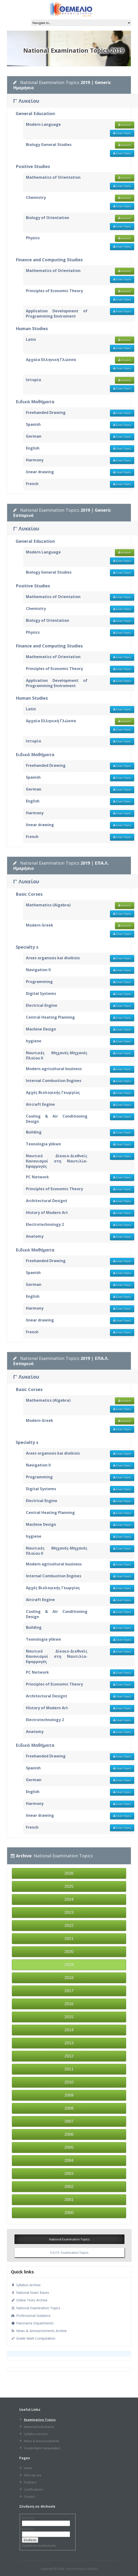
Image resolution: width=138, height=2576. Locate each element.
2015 (69, 2017)
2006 (69, 2134)
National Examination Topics (69, 2239)
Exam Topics (122, 133)
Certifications (33, 2489)
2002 (69, 2186)
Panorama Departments (32, 2323)
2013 (69, 2043)
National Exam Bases (30, 2292)
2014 (69, 2030)
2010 (69, 2082)
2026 (69, 1873)
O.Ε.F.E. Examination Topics (69, 2252)
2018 (69, 1978)
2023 (69, 1912)
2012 (69, 2056)
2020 (69, 1951)
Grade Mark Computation (33, 2338)
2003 (69, 2173)
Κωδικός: (28, 2529)
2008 (69, 2108)
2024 (69, 1899)
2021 (69, 1938)
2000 (69, 2213)
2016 (69, 2004)
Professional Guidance (31, 2315)
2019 (69, 1964)
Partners (30, 2482)
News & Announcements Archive (39, 2330)
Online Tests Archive (29, 2300)
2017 (69, 1991)
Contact (29, 2496)
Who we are (32, 2475)
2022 (69, 1925)
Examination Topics (40, 2419)
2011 (69, 2069)
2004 (69, 2160)
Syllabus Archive (26, 2285)
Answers (124, 124)
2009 (69, 2095)
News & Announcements (41, 2441)
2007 (69, 2121)
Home (28, 2468)
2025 (69, 1886)
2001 (69, 2199)
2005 (69, 2147)
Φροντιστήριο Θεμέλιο (82, 2569)
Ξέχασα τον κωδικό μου (39, 2545)
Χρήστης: (28, 2518)
